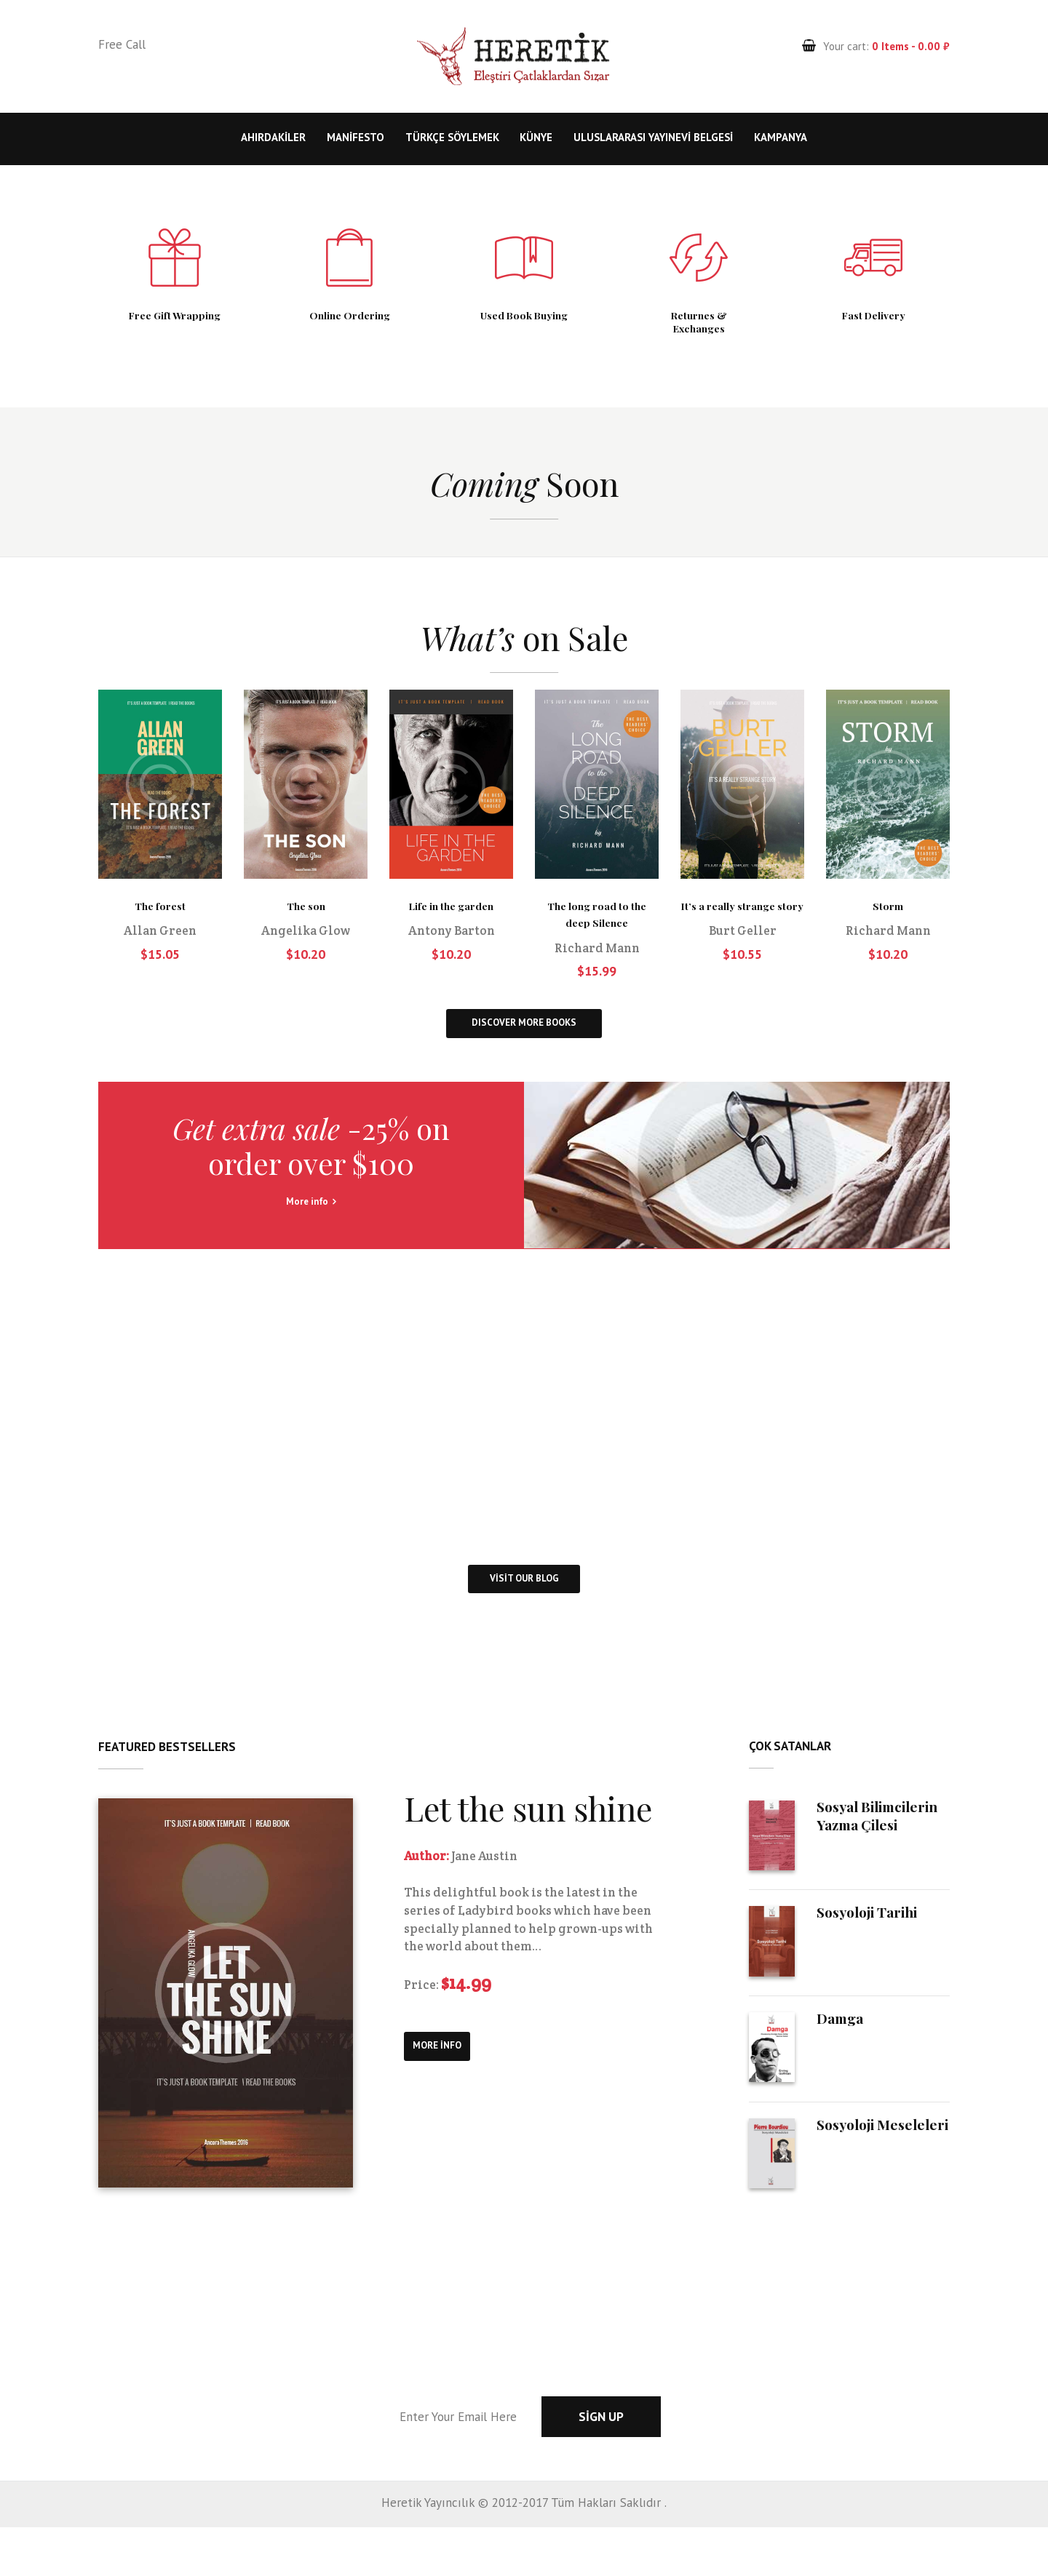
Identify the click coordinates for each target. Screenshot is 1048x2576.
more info (451, 2109)
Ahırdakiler (273, 137)
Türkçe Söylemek (452, 137)
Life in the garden (451, 916)
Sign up (671, 2465)
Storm (888, 916)
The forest (160, 916)
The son (306, 916)
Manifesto (355, 137)
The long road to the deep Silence (597, 924)
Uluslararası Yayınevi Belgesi (653, 137)
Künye (536, 137)
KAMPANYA (780, 137)
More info (311, 1241)
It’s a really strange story (742, 924)
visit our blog (524, 1626)
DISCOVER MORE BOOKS (524, 1045)
